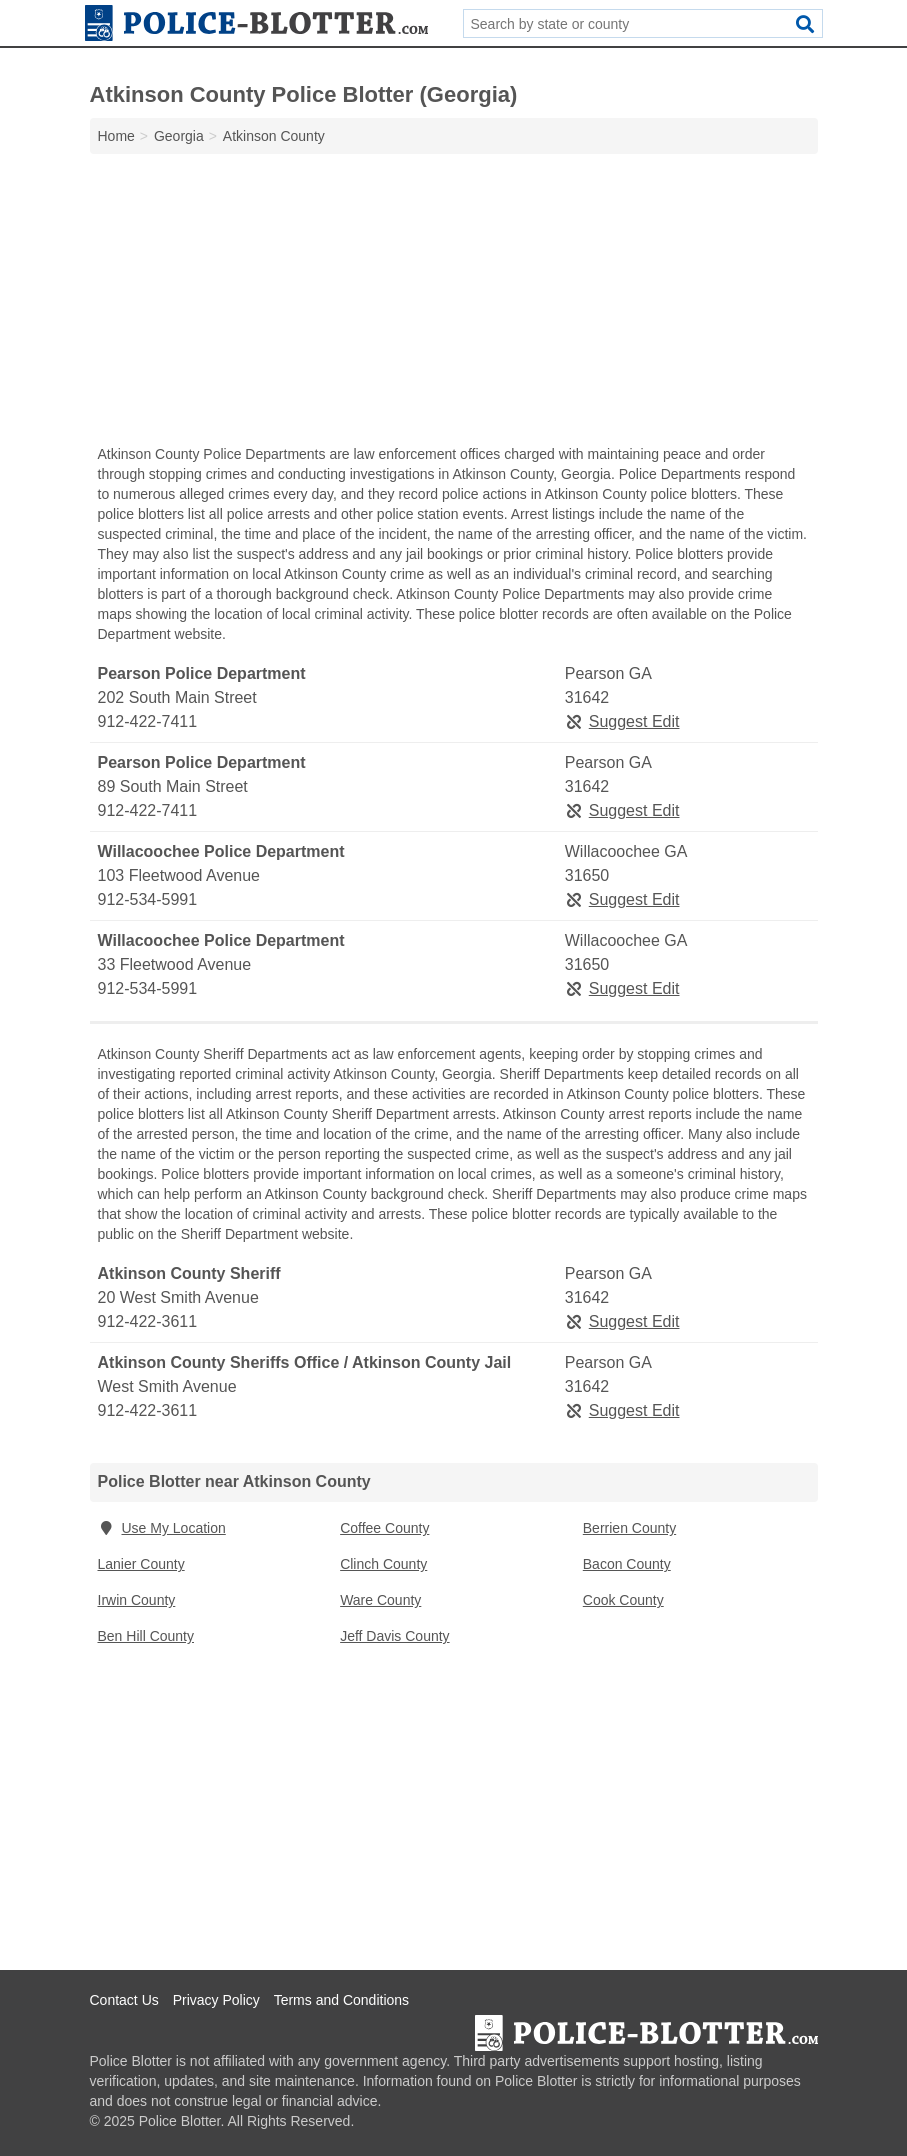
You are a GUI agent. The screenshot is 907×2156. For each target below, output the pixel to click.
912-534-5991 (148, 899)
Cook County (623, 1600)
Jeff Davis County (394, 1636)
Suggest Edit (622, 721)
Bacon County (627, 1564)
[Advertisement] (454, 304)
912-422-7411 (148, 721)
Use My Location (162, 1528)
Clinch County (383, 1564)
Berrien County (629, 1528)
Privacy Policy (216, 2000)
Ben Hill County (146, 1636)
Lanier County (141, 1564)
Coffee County (384, 1528)
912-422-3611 (148, 1321)
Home (116, 136)
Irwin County (137, 1600)
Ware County (380, 1600)
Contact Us (124, 2000)
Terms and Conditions (341, 2000)
